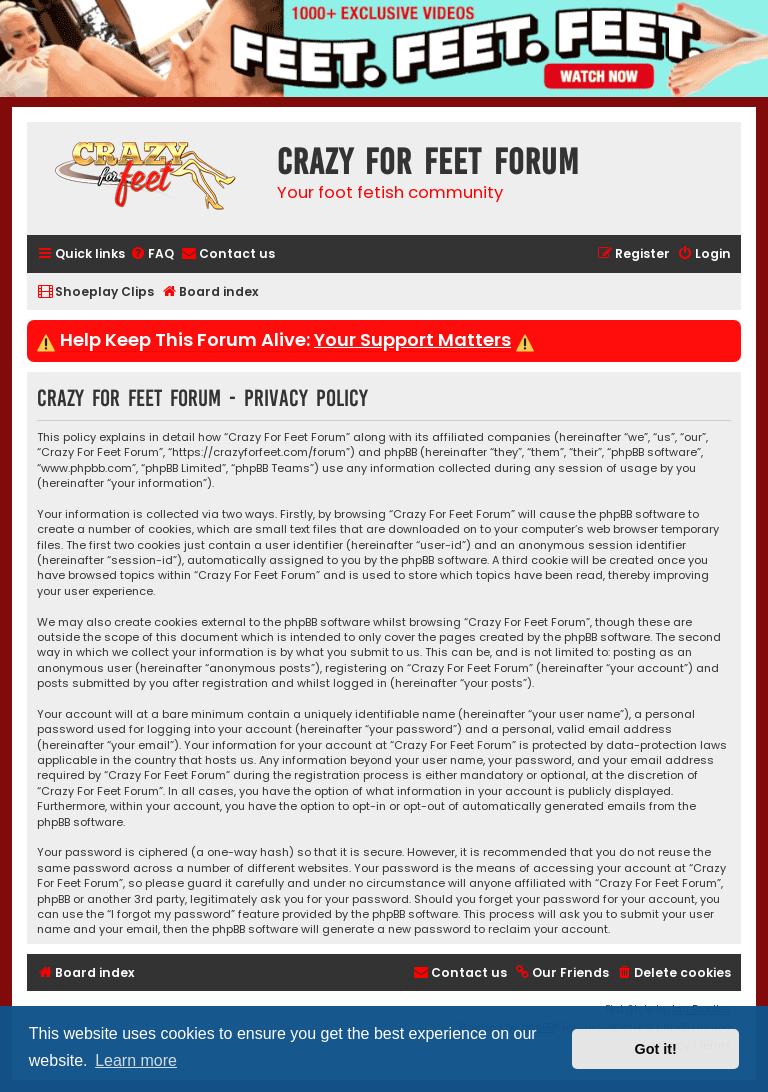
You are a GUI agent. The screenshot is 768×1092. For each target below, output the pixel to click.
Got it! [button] (656, 1049)
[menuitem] (152, 254)
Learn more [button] (136, 1060)
